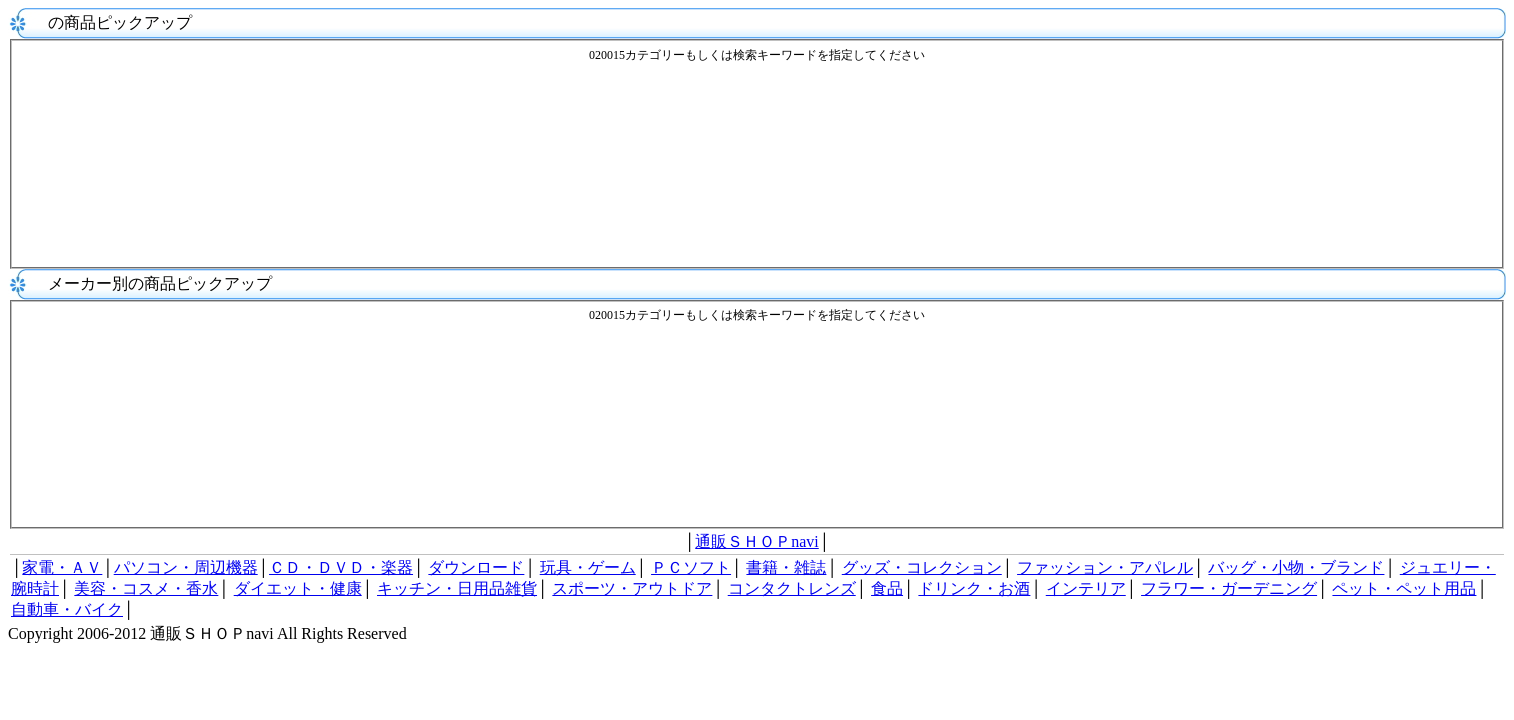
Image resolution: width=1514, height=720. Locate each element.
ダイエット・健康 (298, 588)
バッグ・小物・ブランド (1296, 567)
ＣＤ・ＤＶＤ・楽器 (341, 567)
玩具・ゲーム (588, 567)
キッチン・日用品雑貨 (457, 588)
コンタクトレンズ (792, 588)
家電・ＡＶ (62, 567)
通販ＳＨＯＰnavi (757, 541)
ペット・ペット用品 (1404, 588)
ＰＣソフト (691, 567)
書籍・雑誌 (786, 567)
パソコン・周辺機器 (186, 567)
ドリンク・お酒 (974, 588)
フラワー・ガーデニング (1229, 588)
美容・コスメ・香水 (146, 588)
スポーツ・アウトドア (632, 588)
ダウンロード (476, 567)
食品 (887, 588)
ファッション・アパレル (1105, 567)
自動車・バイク (67, 609)
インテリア (1086, 588)
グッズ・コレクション (922, 567)
